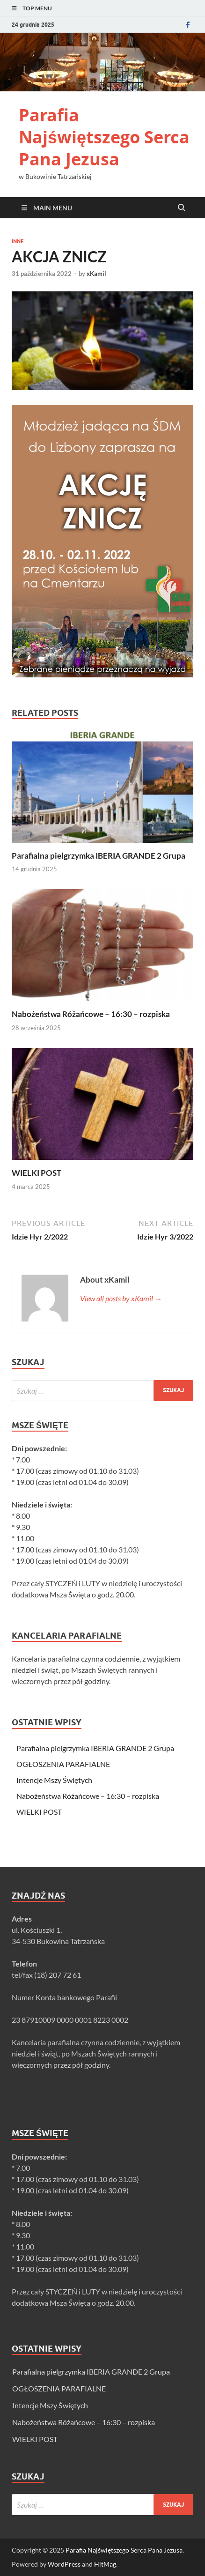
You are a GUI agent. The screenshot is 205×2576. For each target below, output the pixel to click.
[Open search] (182, 208)
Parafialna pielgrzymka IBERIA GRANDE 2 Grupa (98, 856)
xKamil (96, 273)
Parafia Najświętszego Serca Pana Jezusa (104, 137)
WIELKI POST (36, 1173)
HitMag (105, 2564)
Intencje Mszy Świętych (54, 1779)
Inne (18, 241)
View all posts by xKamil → (121, 1298)
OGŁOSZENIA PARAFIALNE (63, 1763)
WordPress (64, 2564)
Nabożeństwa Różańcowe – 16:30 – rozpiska (91, 1014)
